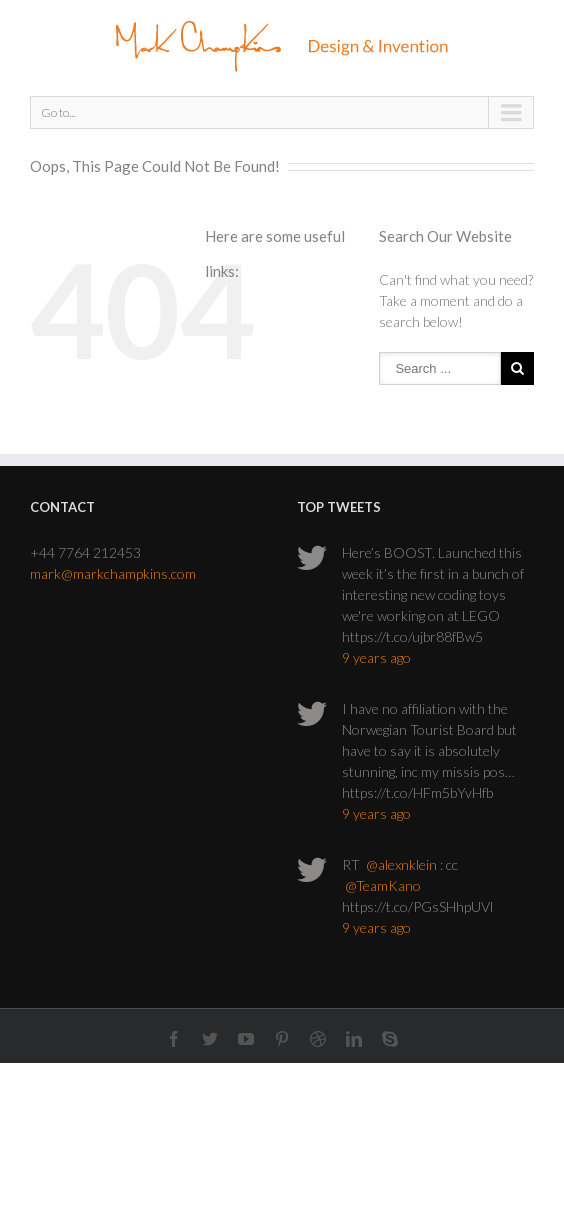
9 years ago (376, 657)
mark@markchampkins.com (113, 573)
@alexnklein (401, 864)
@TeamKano (383, 885)
